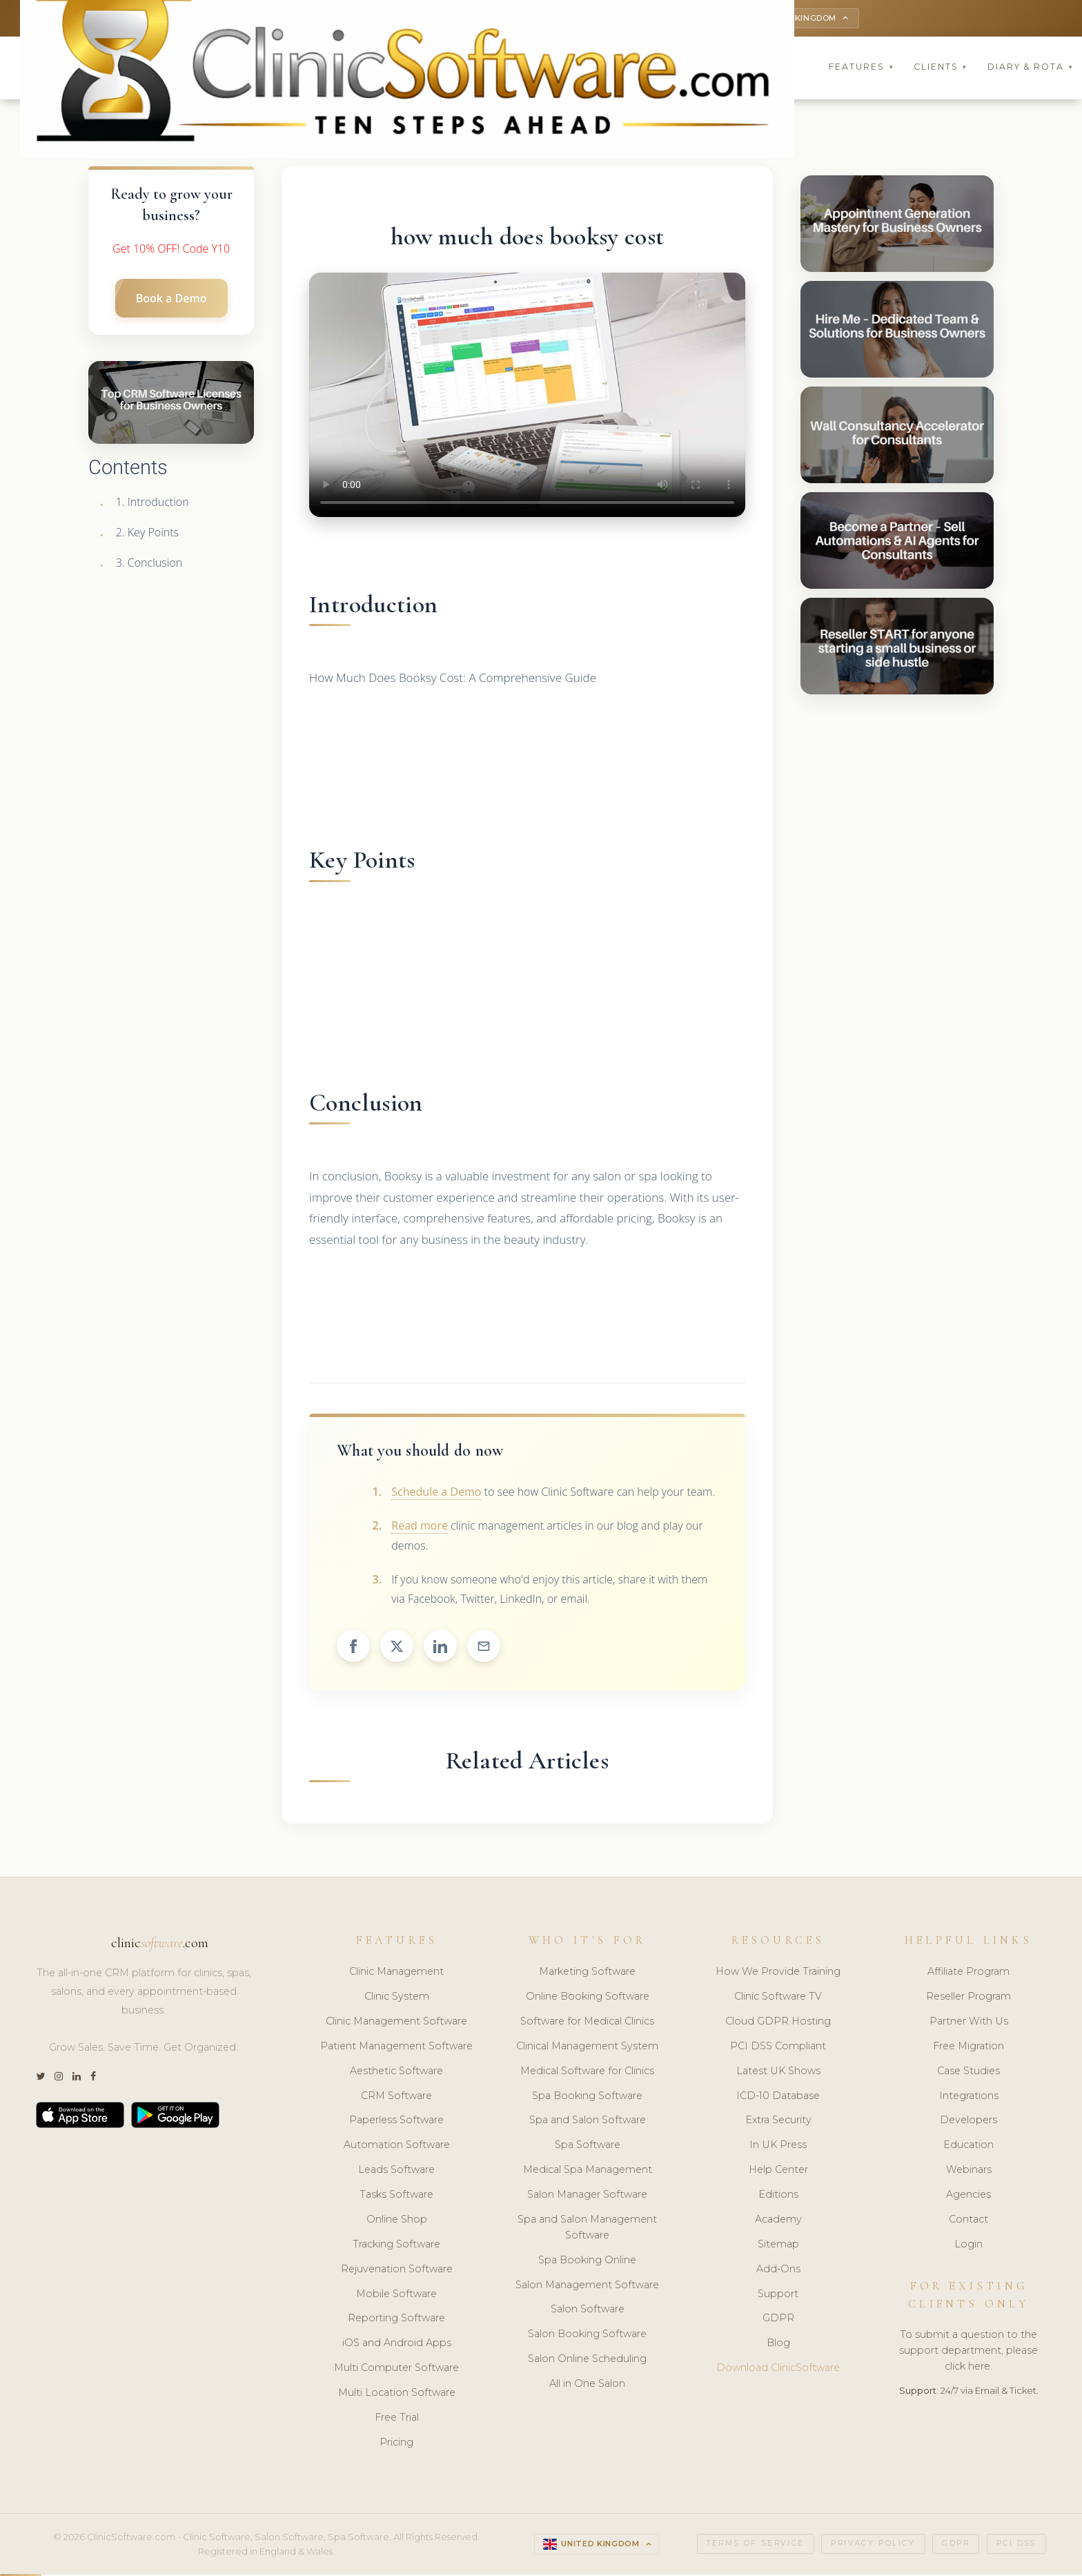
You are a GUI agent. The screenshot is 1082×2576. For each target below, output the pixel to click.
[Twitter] (40, 2079)
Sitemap (778, 2246)
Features (861, 69)
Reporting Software (396, 2320)
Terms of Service (756, 2545)
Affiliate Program (968, 1973)
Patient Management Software (396, 2048)
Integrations (969, 2097)
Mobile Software (396, 2295)
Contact (968, 2221)
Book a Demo (171, 300)
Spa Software (587, 2146)
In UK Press (778, 2146)
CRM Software (396, 2097)
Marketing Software (587, 1973)
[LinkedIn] (76, 2079)
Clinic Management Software (396, 2023)
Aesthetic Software (396, 2073)
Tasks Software (396, 2196)
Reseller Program (968, 1998)
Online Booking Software (587, 1998)
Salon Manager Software (587, 2196)
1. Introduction (152, 503)
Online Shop (396, 2221)
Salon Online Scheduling (587, 2360)
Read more (419, 1527)
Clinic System (396, 1998)
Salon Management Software (587, 2286)
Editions (778, 2196)
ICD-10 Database (778, 2097)
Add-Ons (778, 2271)
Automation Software (397, 2146)
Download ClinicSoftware (778, 2369)
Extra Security (778, 2122)
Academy (778, 2221)
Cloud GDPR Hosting (778, 2023)
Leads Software (396, 2171)
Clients (940, 69)
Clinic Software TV (778, 1998)
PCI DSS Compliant (778, 2048)
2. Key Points (147, 534)
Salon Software (587, 2311)
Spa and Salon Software (587, 2122)
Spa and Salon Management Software (587, 2229)
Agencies (968, 2196)
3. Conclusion (149, 564)
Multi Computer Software (396, 2369)
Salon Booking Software (587, 2336)
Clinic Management (396, 1973)
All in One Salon (587, 2385)
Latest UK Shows (778, 2073)
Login (968, 2246)
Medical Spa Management (587, 2171)
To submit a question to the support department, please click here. (968, 2352)
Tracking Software (396, 2246)
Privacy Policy (873, 2545)
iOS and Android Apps (396, 2345)
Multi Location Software (396, 2394)
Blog (778, 2345)
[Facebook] (93, 2079)
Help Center (778, 2171)
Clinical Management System (587, 2048)
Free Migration (968, 2048)
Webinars (969, 2171)
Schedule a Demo (436, 1493)
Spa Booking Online (587, 2262)
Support (778, 2295)
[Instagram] (59, 2079)
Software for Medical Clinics (587, 2023)
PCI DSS (1016, 2545)
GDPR (778, 2320)
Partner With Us (968, 2023)
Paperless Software (396, 2122)
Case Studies (968, 2073)
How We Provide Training (778, 1973)
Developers (968, 2122)
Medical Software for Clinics (587, 2073)
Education (968, 2146)
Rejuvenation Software (397, 2271)
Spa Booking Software (587, 2097)
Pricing (396, 2444)
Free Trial (397, 2419)
